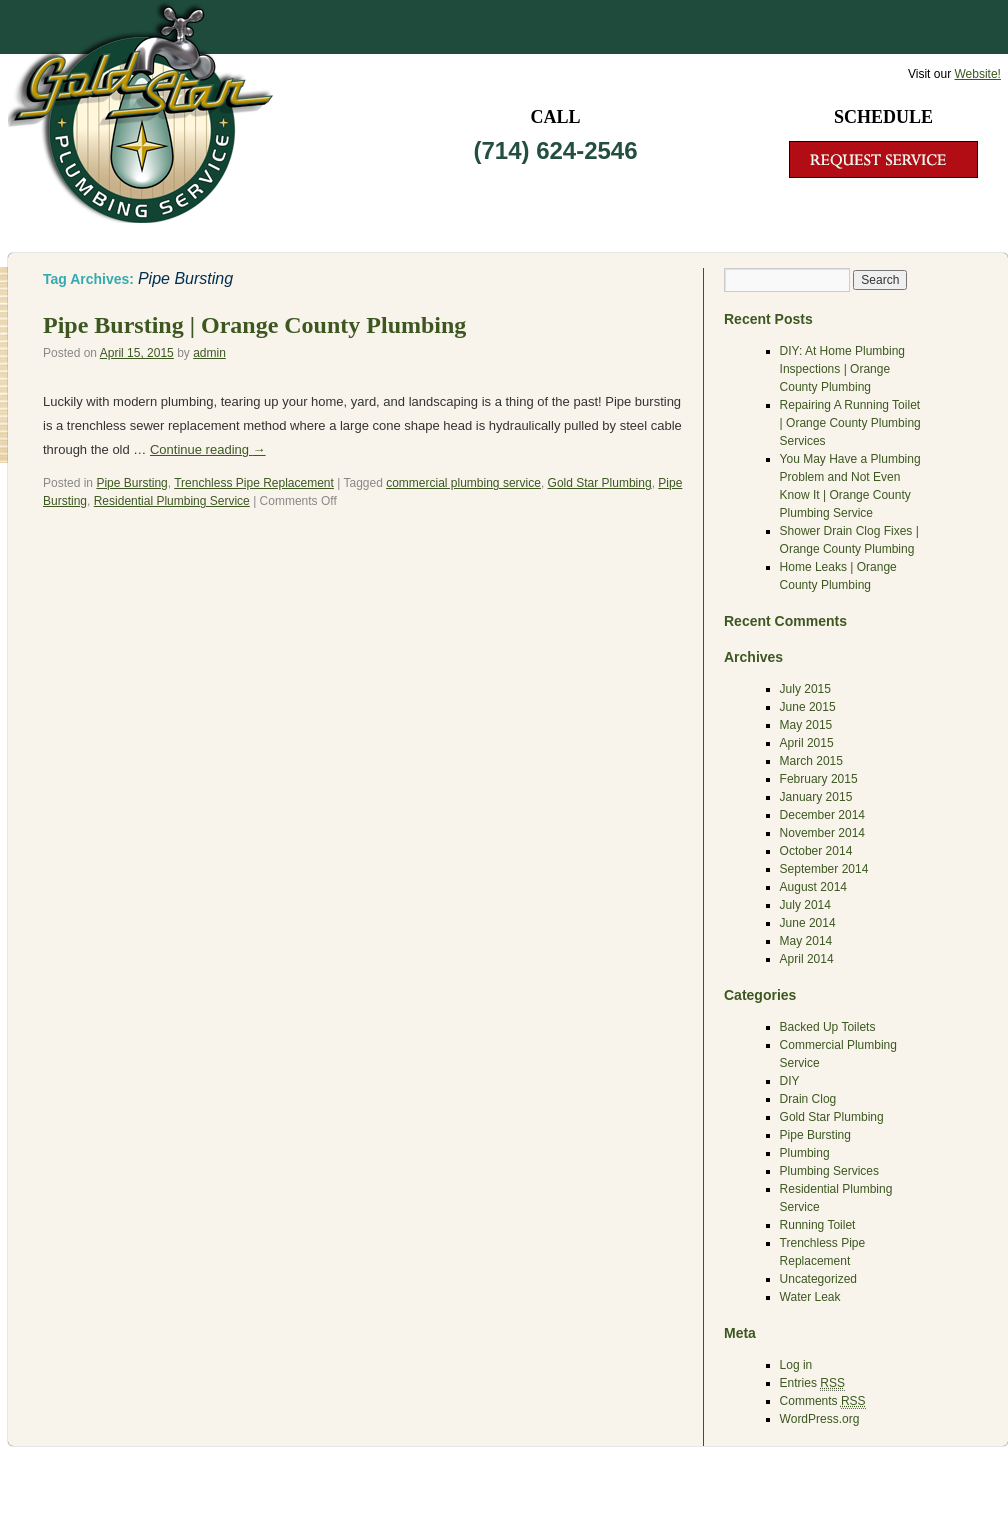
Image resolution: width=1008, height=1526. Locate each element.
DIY (790, 1081)
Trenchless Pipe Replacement (254, 483)
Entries (812, 1383)
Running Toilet (818, 1225)
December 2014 (822, 815)
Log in (796, 1365)
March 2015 (811, 761)
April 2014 (807, 959)
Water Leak (810, 1297)
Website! (977, 74)
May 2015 (806, 725)
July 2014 (805, 905)
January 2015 (816, 797)
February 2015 (819, 779)
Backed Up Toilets (828, 1027)
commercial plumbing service (463, 483)
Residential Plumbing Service (172, 501)
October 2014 (816, 851)
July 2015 (805, 689)
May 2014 (806, 941)
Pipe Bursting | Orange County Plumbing (254, 325)
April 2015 (807, 743)
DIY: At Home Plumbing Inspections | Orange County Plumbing (842, 369)
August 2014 (813, 887)
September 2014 (824, 869)
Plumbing (805, 1153)
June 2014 (808, 923)
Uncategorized (818, 1279)
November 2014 (822, 833)
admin (209, 353)
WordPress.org (820, 1419)
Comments (823, 1401)
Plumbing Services (829, 1171)
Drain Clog (808, 1099)
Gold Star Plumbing (600, 483)
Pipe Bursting (131, 483)
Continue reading (208, 449)
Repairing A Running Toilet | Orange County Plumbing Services (850, 423)
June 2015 (808, 707)
